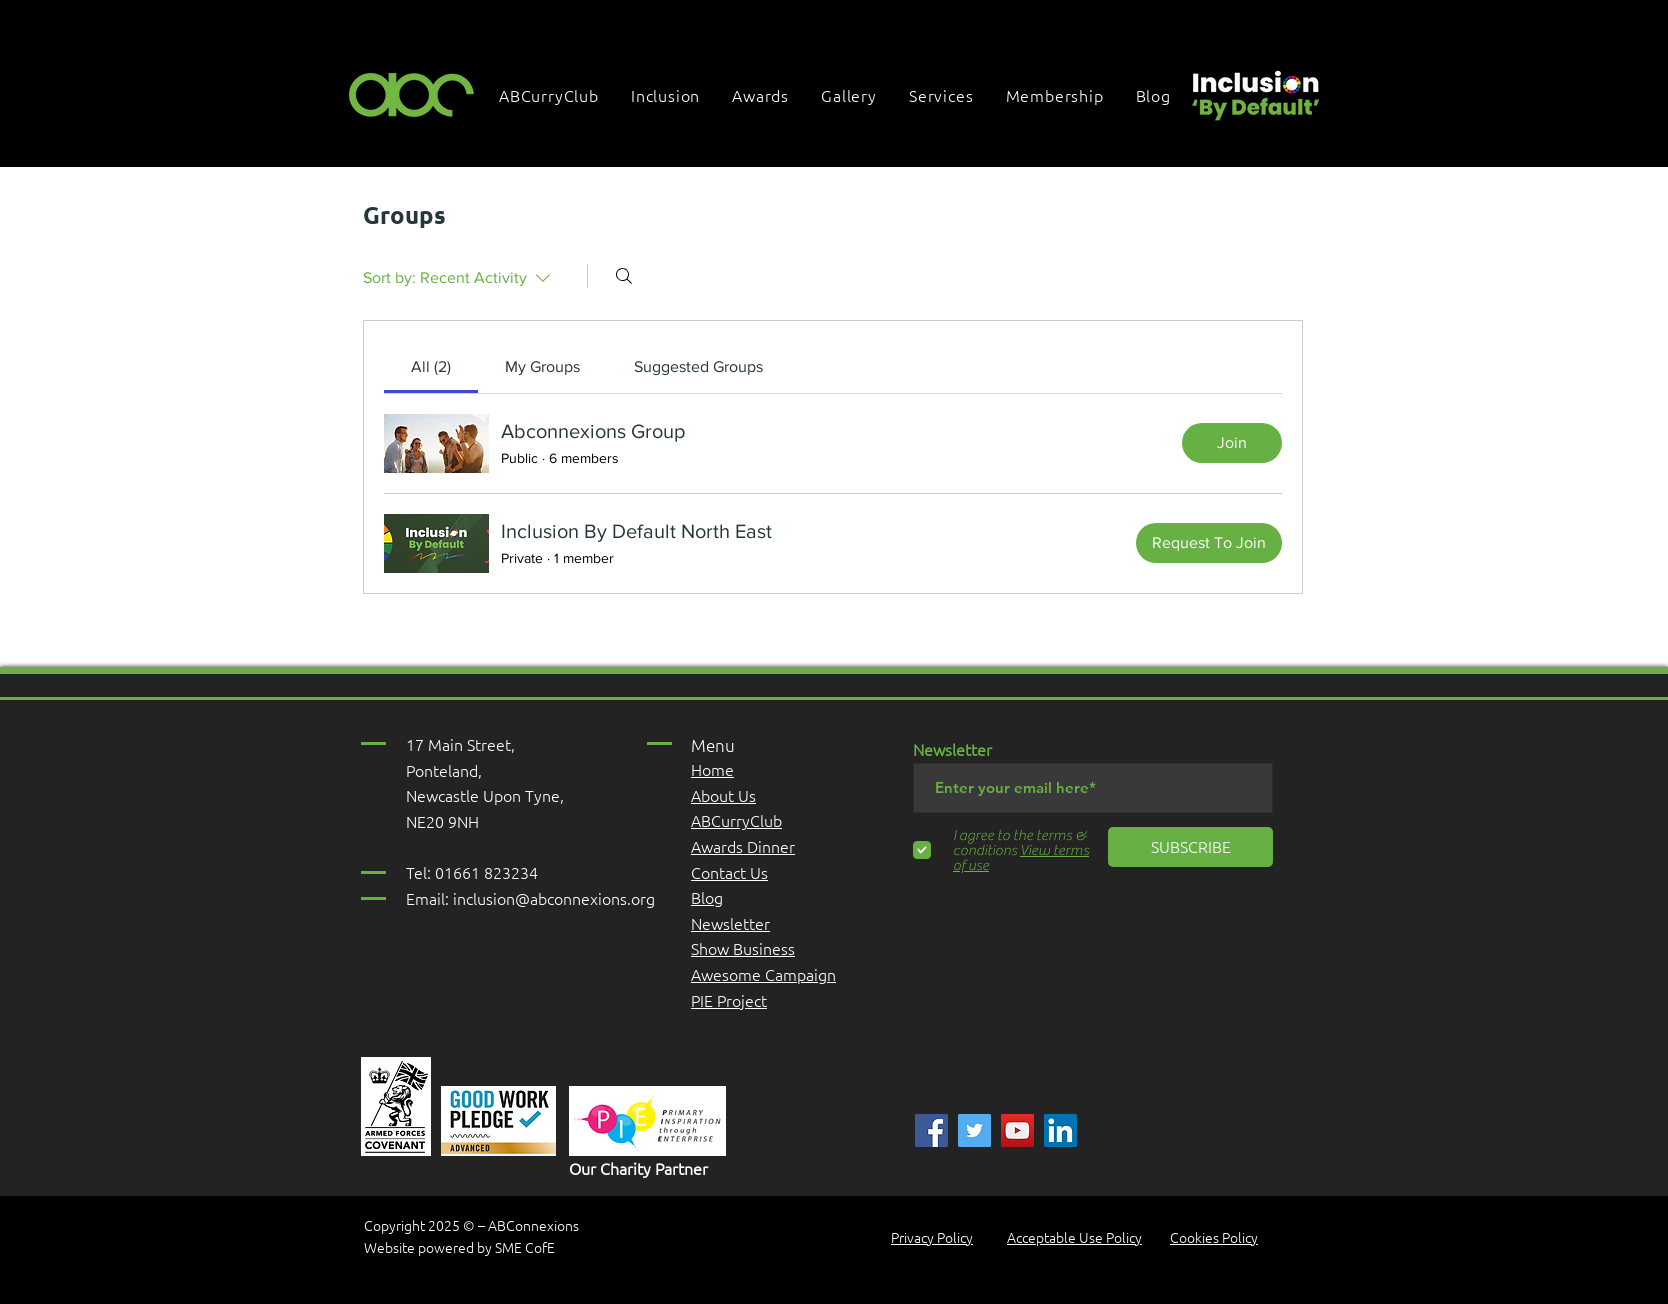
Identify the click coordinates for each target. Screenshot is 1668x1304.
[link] (431, 366)
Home (712, 769)
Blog (707, 897)
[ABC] (931, 1130)
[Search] (624, 276)
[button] (667, 95)
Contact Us (729, 872)
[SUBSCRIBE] (1190, 847)
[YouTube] (1017, 1130)
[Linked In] (1060, 1130)
